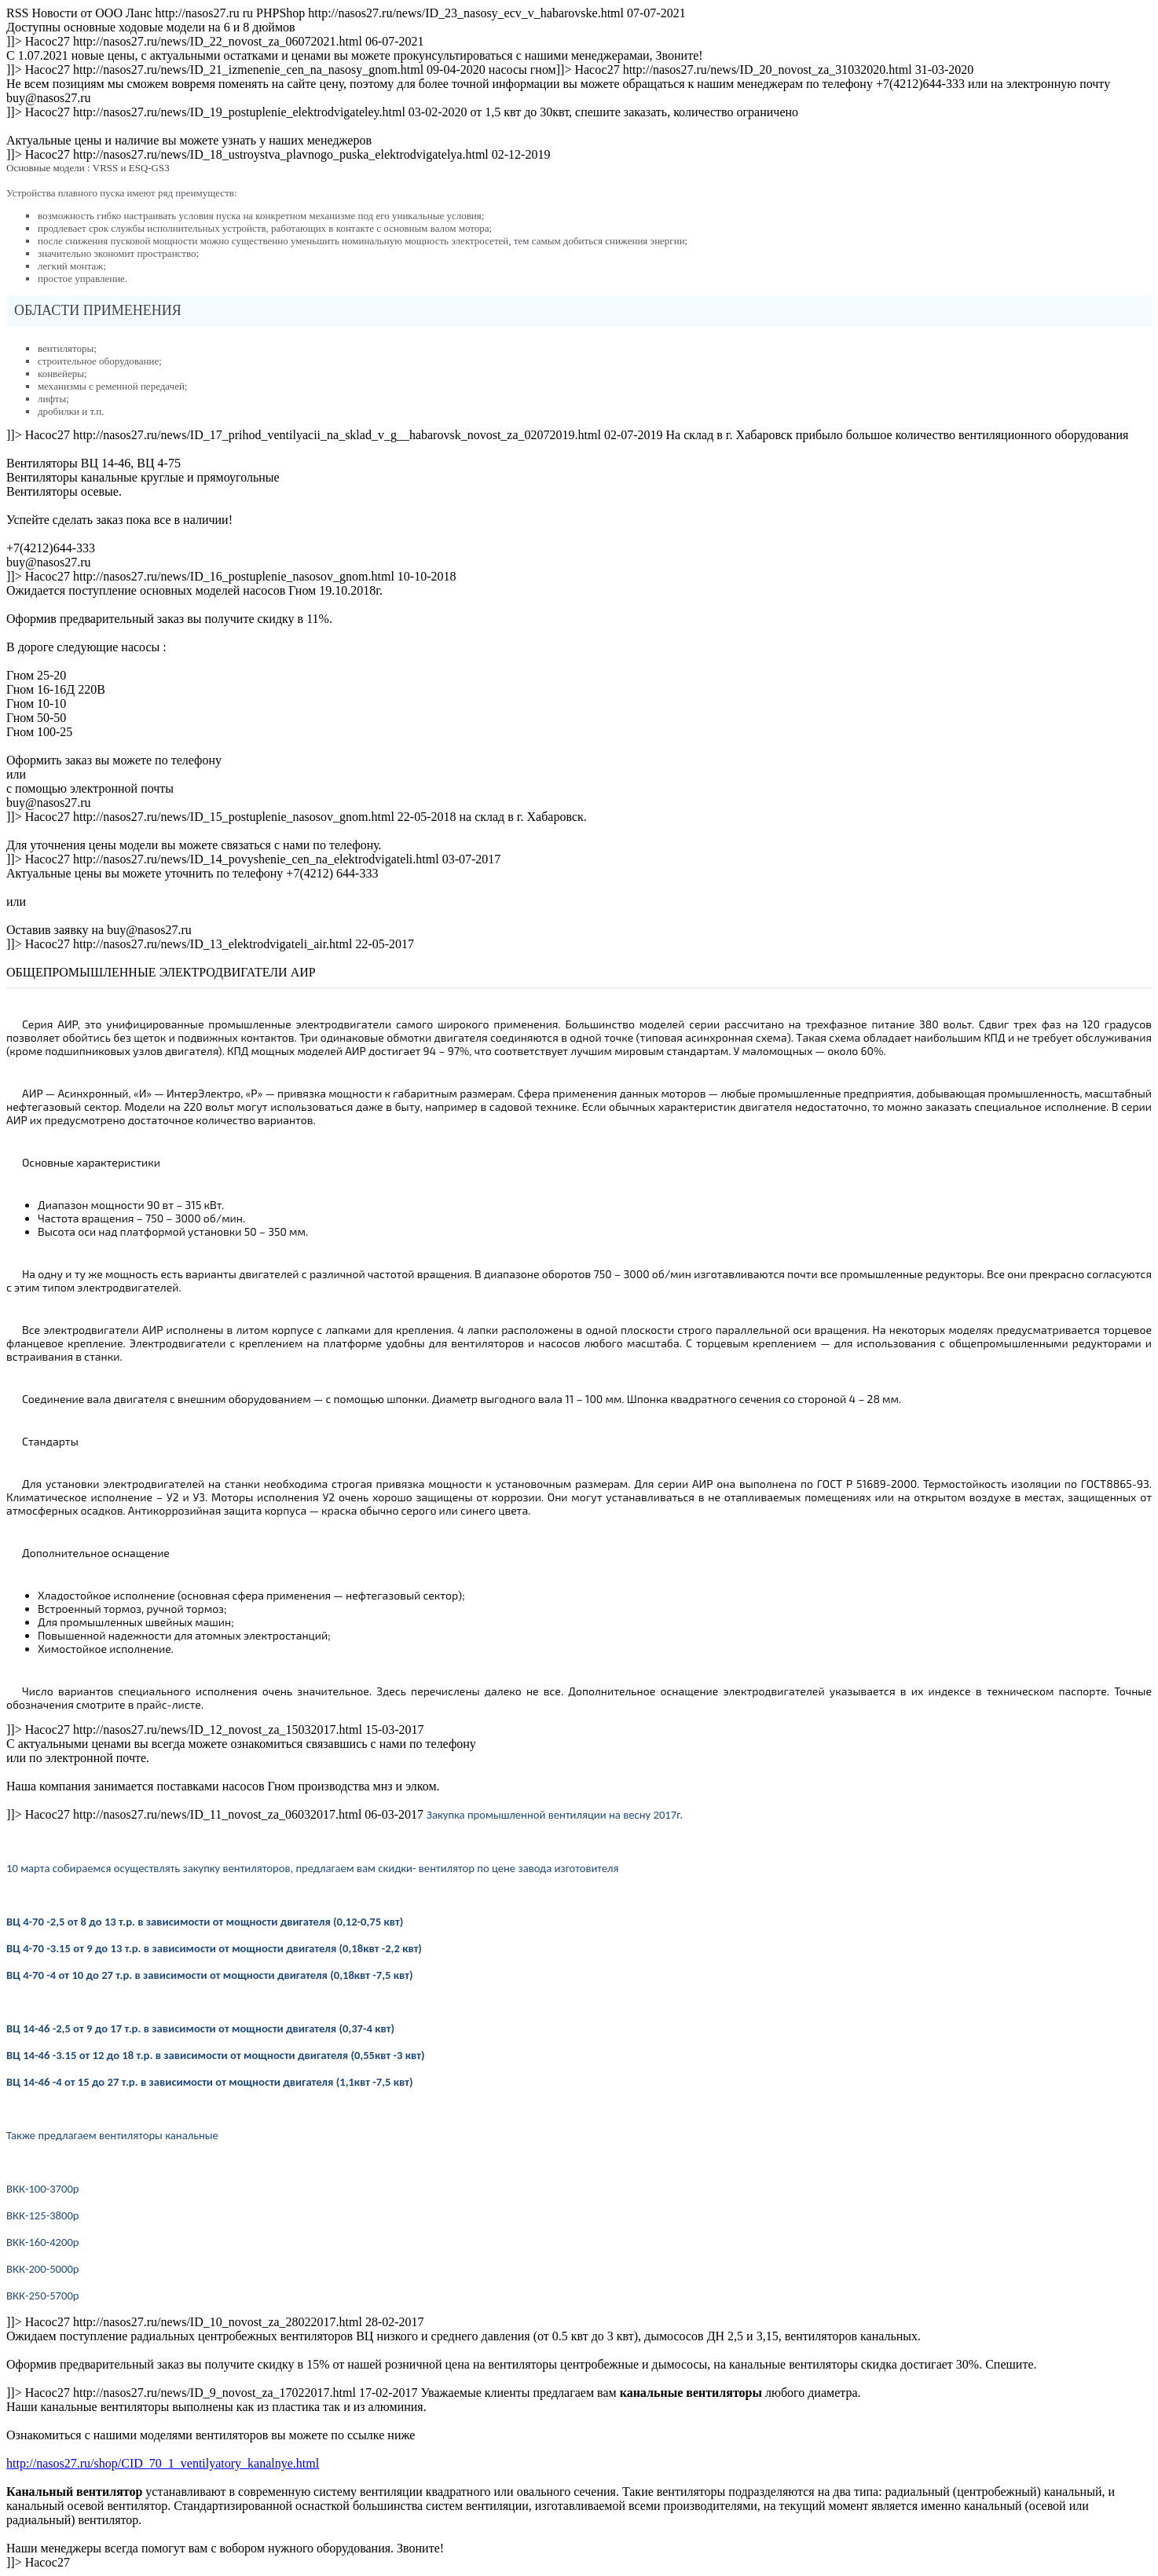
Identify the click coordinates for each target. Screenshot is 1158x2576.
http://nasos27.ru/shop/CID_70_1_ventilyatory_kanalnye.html (162, 2463)
